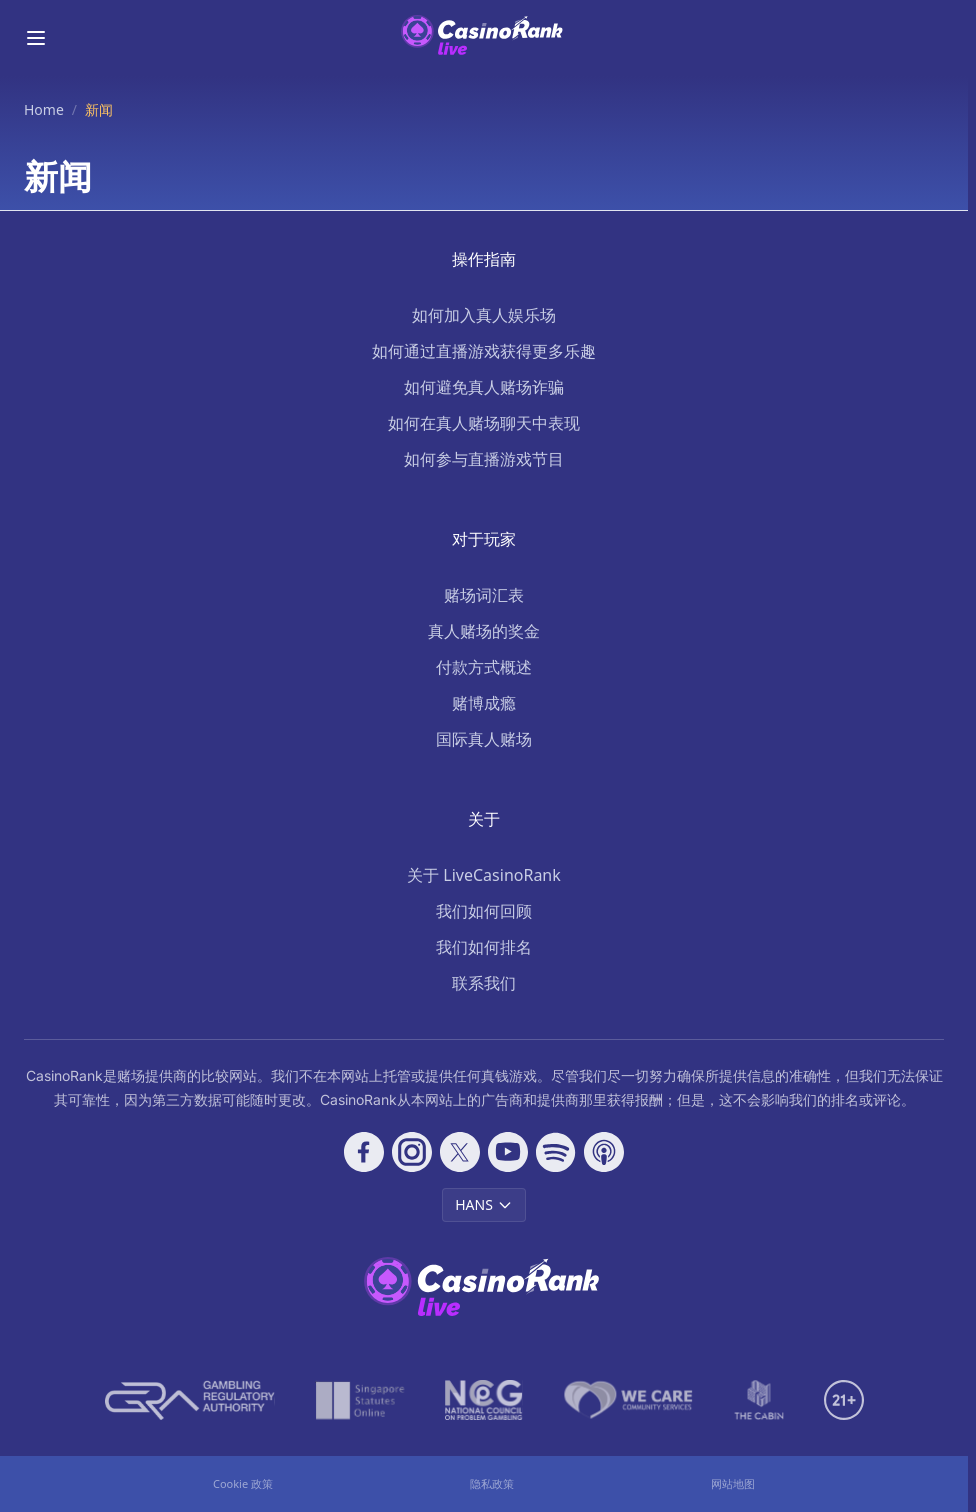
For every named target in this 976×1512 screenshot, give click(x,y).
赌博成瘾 (484, 703)
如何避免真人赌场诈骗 (484, 387)
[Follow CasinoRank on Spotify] (556, 1152)
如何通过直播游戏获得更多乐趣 (484, 351)
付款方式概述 (484, 667)
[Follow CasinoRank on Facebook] (364, 1152)
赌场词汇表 (484, 595)
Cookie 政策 (243, 1483)
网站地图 (733, 1483)
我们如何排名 (484, 947)
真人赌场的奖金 (484, 631)
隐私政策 (492, 1483)
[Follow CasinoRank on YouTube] (508, 1152)
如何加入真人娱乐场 (484, 315)
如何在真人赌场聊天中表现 (484, 423)
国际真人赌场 (484, 739)
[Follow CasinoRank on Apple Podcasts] (604, 1152)
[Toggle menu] (36, 38)
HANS (484, 1204)
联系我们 (484, 983)
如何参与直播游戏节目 (484, 459)
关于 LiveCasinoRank (484, 875)
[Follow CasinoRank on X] (460, 1152)
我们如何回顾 (484, 911)
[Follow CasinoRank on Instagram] (412, 1152)
